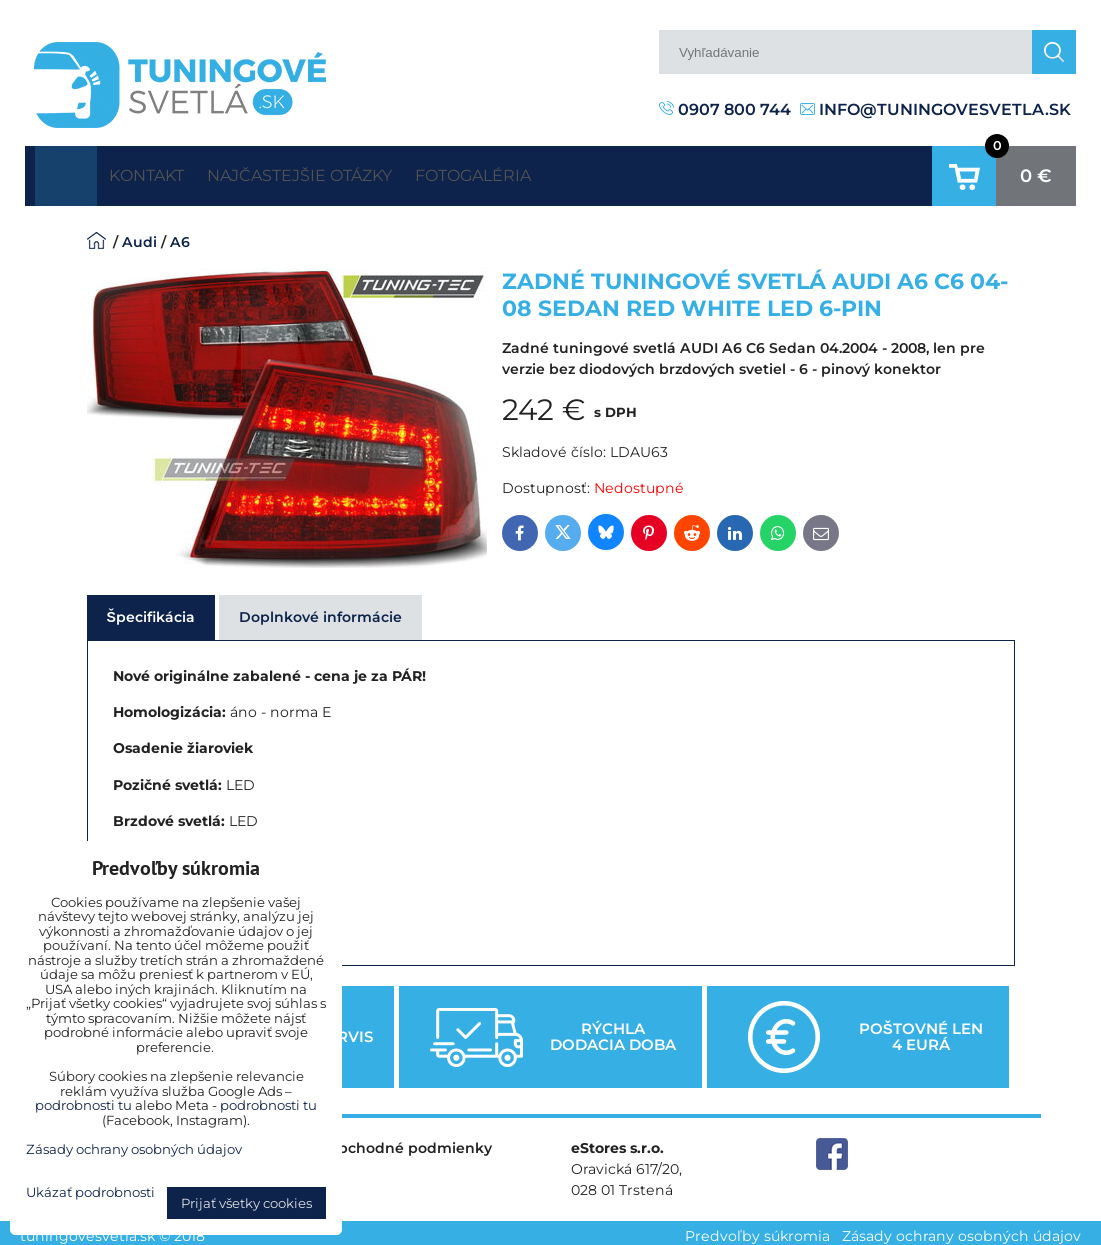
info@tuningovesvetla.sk (935, 109)
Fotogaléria (550, 171)
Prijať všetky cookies (246, 1203)
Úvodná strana (66, 172)
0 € (1036, 172)
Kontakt (161, 171)
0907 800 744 (725, 109)
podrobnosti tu (83, 1105)
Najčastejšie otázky (345, 171)
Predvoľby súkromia (757, 1229)
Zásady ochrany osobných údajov (961, 1229)
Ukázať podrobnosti (90, 1192)
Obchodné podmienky (409, 1140)
